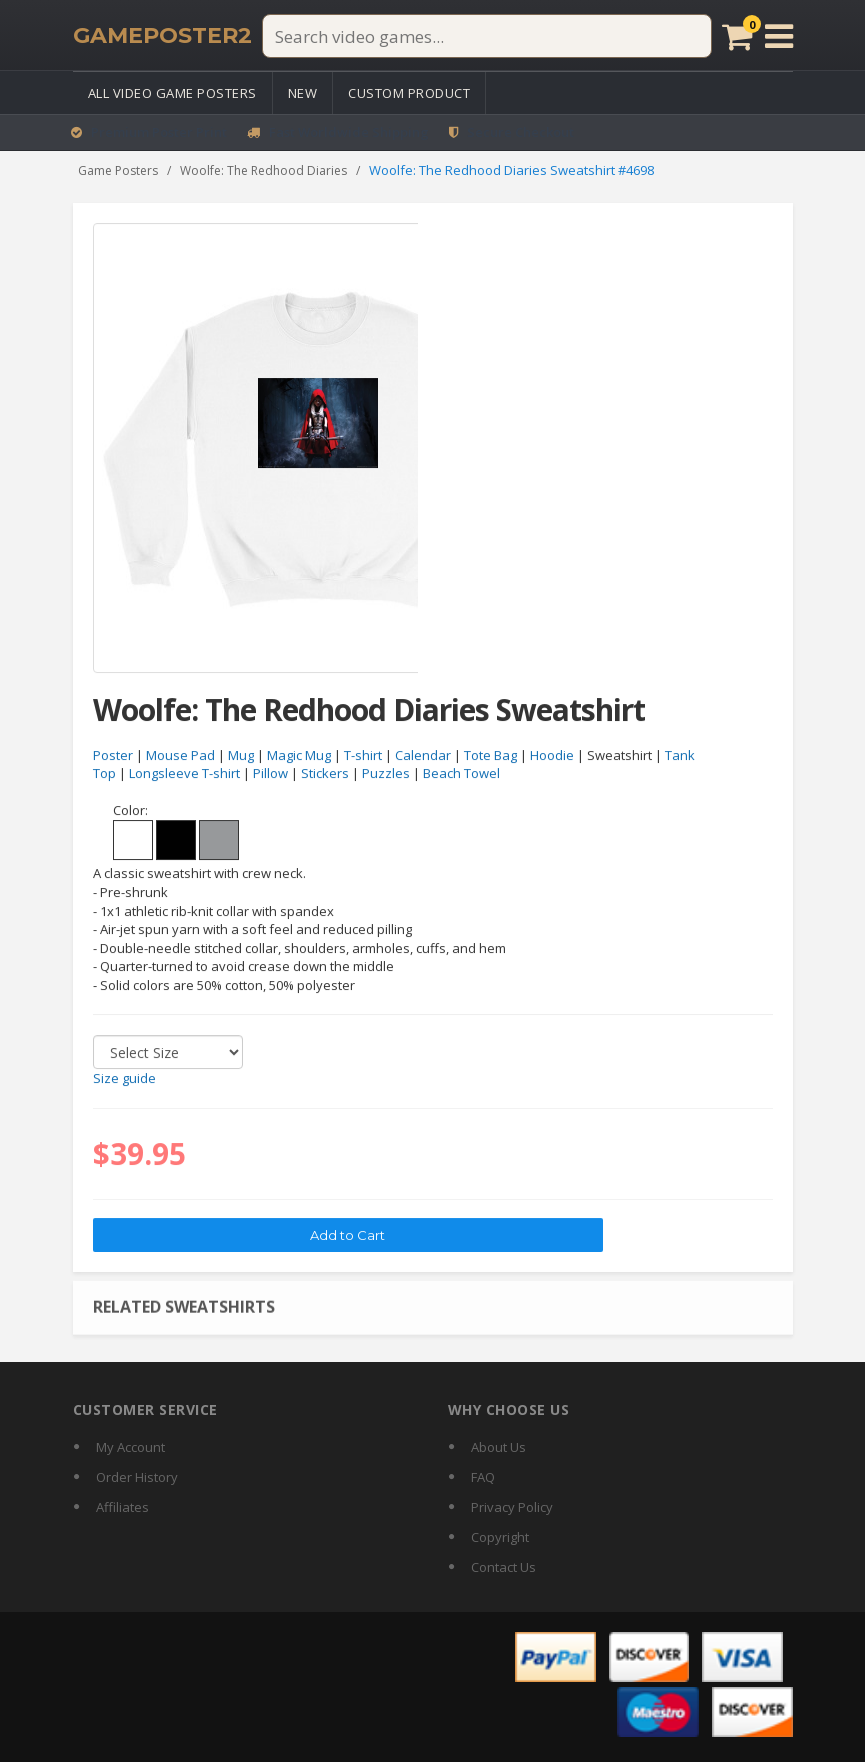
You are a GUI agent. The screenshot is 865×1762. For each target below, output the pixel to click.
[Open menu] (779, 36)
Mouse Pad (180, 755)
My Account (130, 1447)
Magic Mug (299, 755)
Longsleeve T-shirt (184, 774)
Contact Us (503, 1567)
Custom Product (409, 93)
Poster (113, 755)
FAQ (483, 1477)
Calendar (423, 755)
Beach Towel (461, 774)
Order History (137, 1477)
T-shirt (363, 755)
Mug (241, 755)
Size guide (124, 1079)
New (303, 93)
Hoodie (552, 755)
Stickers (325, 774)
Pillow (270, 774)
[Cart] (737, 36)
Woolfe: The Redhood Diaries (263, 170)
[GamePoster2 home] (162, 36)
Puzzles (386, 774)
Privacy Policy (512, 1507)
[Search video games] (487, 36)
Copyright (500, 1537)
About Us (498, 1447)
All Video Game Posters (172, 93)
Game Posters (118, 170)
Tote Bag (490, 755)
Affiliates (122, 1507)
